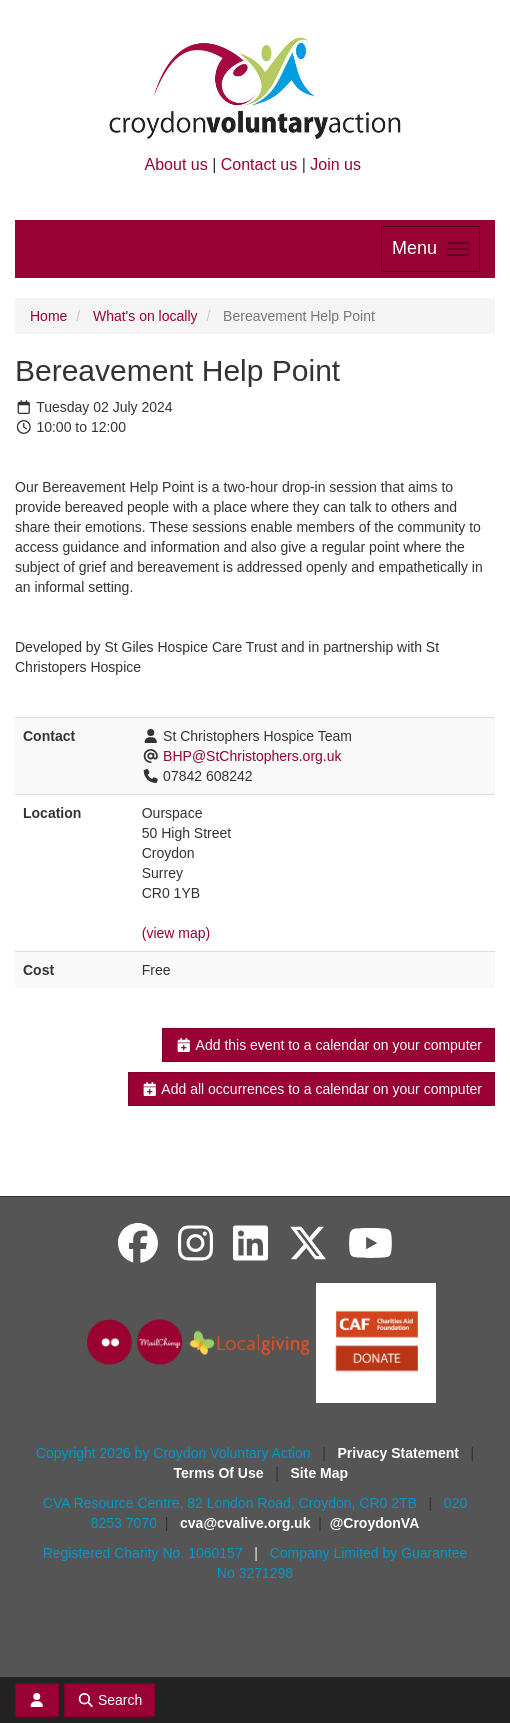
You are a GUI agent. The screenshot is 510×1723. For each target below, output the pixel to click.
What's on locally (145, 316)
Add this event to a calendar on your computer (328, 1045)
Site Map (320, 1473)
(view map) (176, 933)
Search (110, 1700)
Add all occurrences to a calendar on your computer (311, 1089)
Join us (335, 164)
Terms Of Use (221, 1473)
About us (176, 164)
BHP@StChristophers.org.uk (252, 756)
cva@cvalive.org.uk (245, 1523)
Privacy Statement (400, 1453)
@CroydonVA (375, 1523)
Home (48, 316)
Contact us (259, 164)
